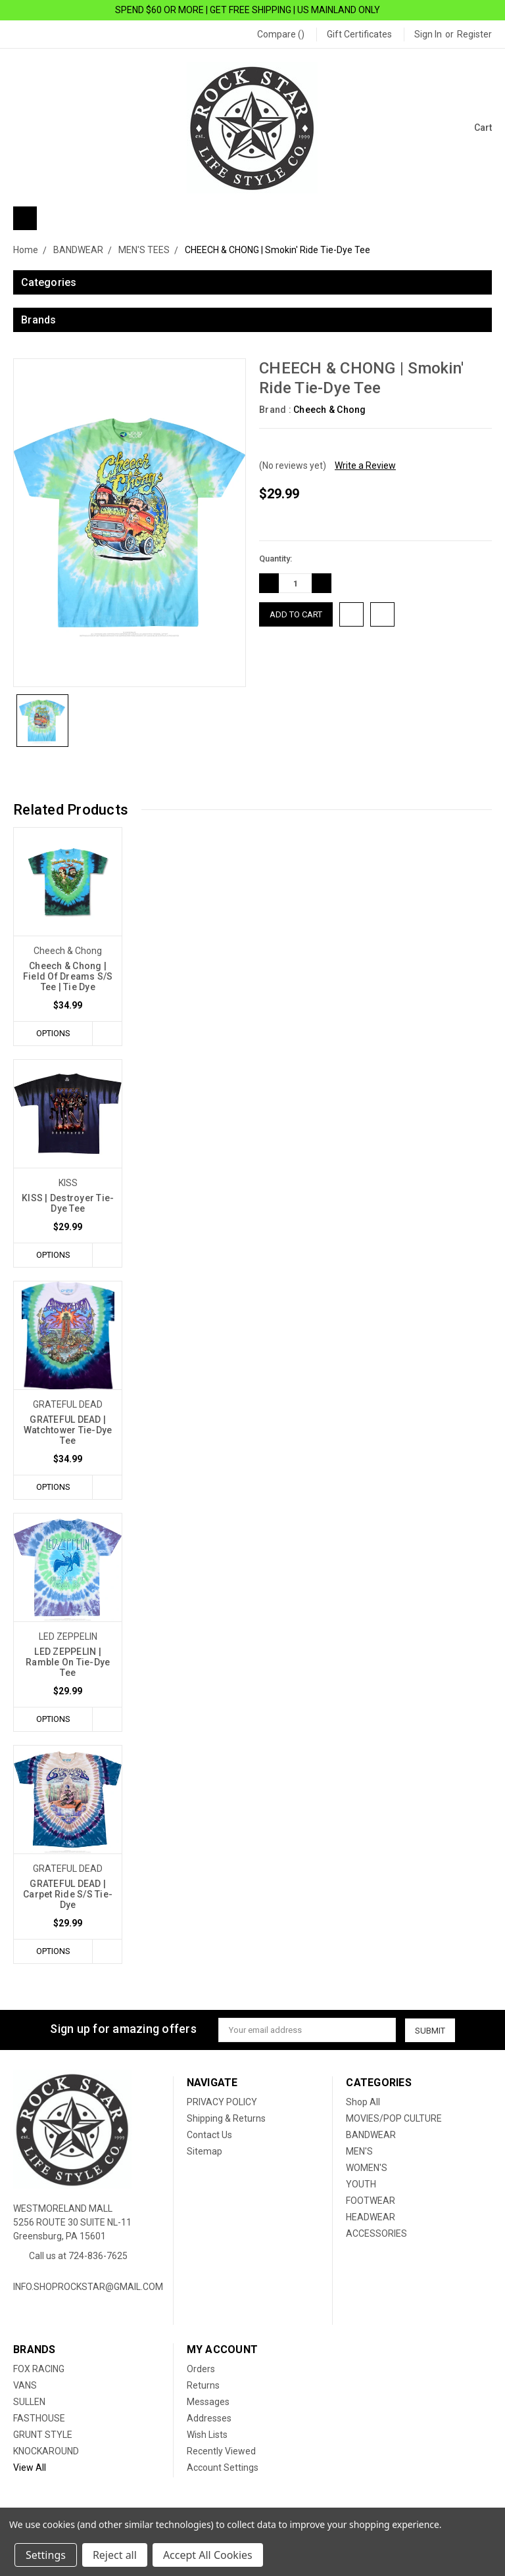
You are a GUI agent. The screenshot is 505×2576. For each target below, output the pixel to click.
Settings (46, 2555)
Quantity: (275, 558)
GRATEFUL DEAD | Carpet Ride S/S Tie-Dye (67, 1895)
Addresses (209, 2419)
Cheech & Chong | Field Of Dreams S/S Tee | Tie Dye (68, 976)
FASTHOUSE (39, 2419)
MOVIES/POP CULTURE (394, 2119)
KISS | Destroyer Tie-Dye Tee (68, 1203)
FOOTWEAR (370, 2201)
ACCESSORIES (376, 2234)
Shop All (363, 2102)
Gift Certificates (359, 34)
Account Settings (222, 2468)
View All (29, 2468)
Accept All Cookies (207, 2555)
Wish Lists (207, 2435)
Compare (280, 34)
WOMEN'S (366, 2168)
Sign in (428, 34)
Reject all (115, 2555)
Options (53, 1033)
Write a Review (365, 465)
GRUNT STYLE (42, 2435)
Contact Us (209, 2135)
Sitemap (204, 2152)
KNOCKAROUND (46, 2451)
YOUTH (361, 2185)
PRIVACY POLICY (222, 2102)
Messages (208, 2402)
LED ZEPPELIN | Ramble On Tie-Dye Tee (68, 1663)
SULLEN (29, 2402)
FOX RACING (38, 2369)
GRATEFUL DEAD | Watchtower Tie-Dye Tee (68, 1430)
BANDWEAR (371, 2135)
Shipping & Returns (226, 2119)
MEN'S (359, 2152)
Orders (201, 2369)
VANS (25, 2386)
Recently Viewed (221, 2451)
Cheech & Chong (329, 409)
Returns (203, 2386)
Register (474, 34)
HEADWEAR (370, 2217)
